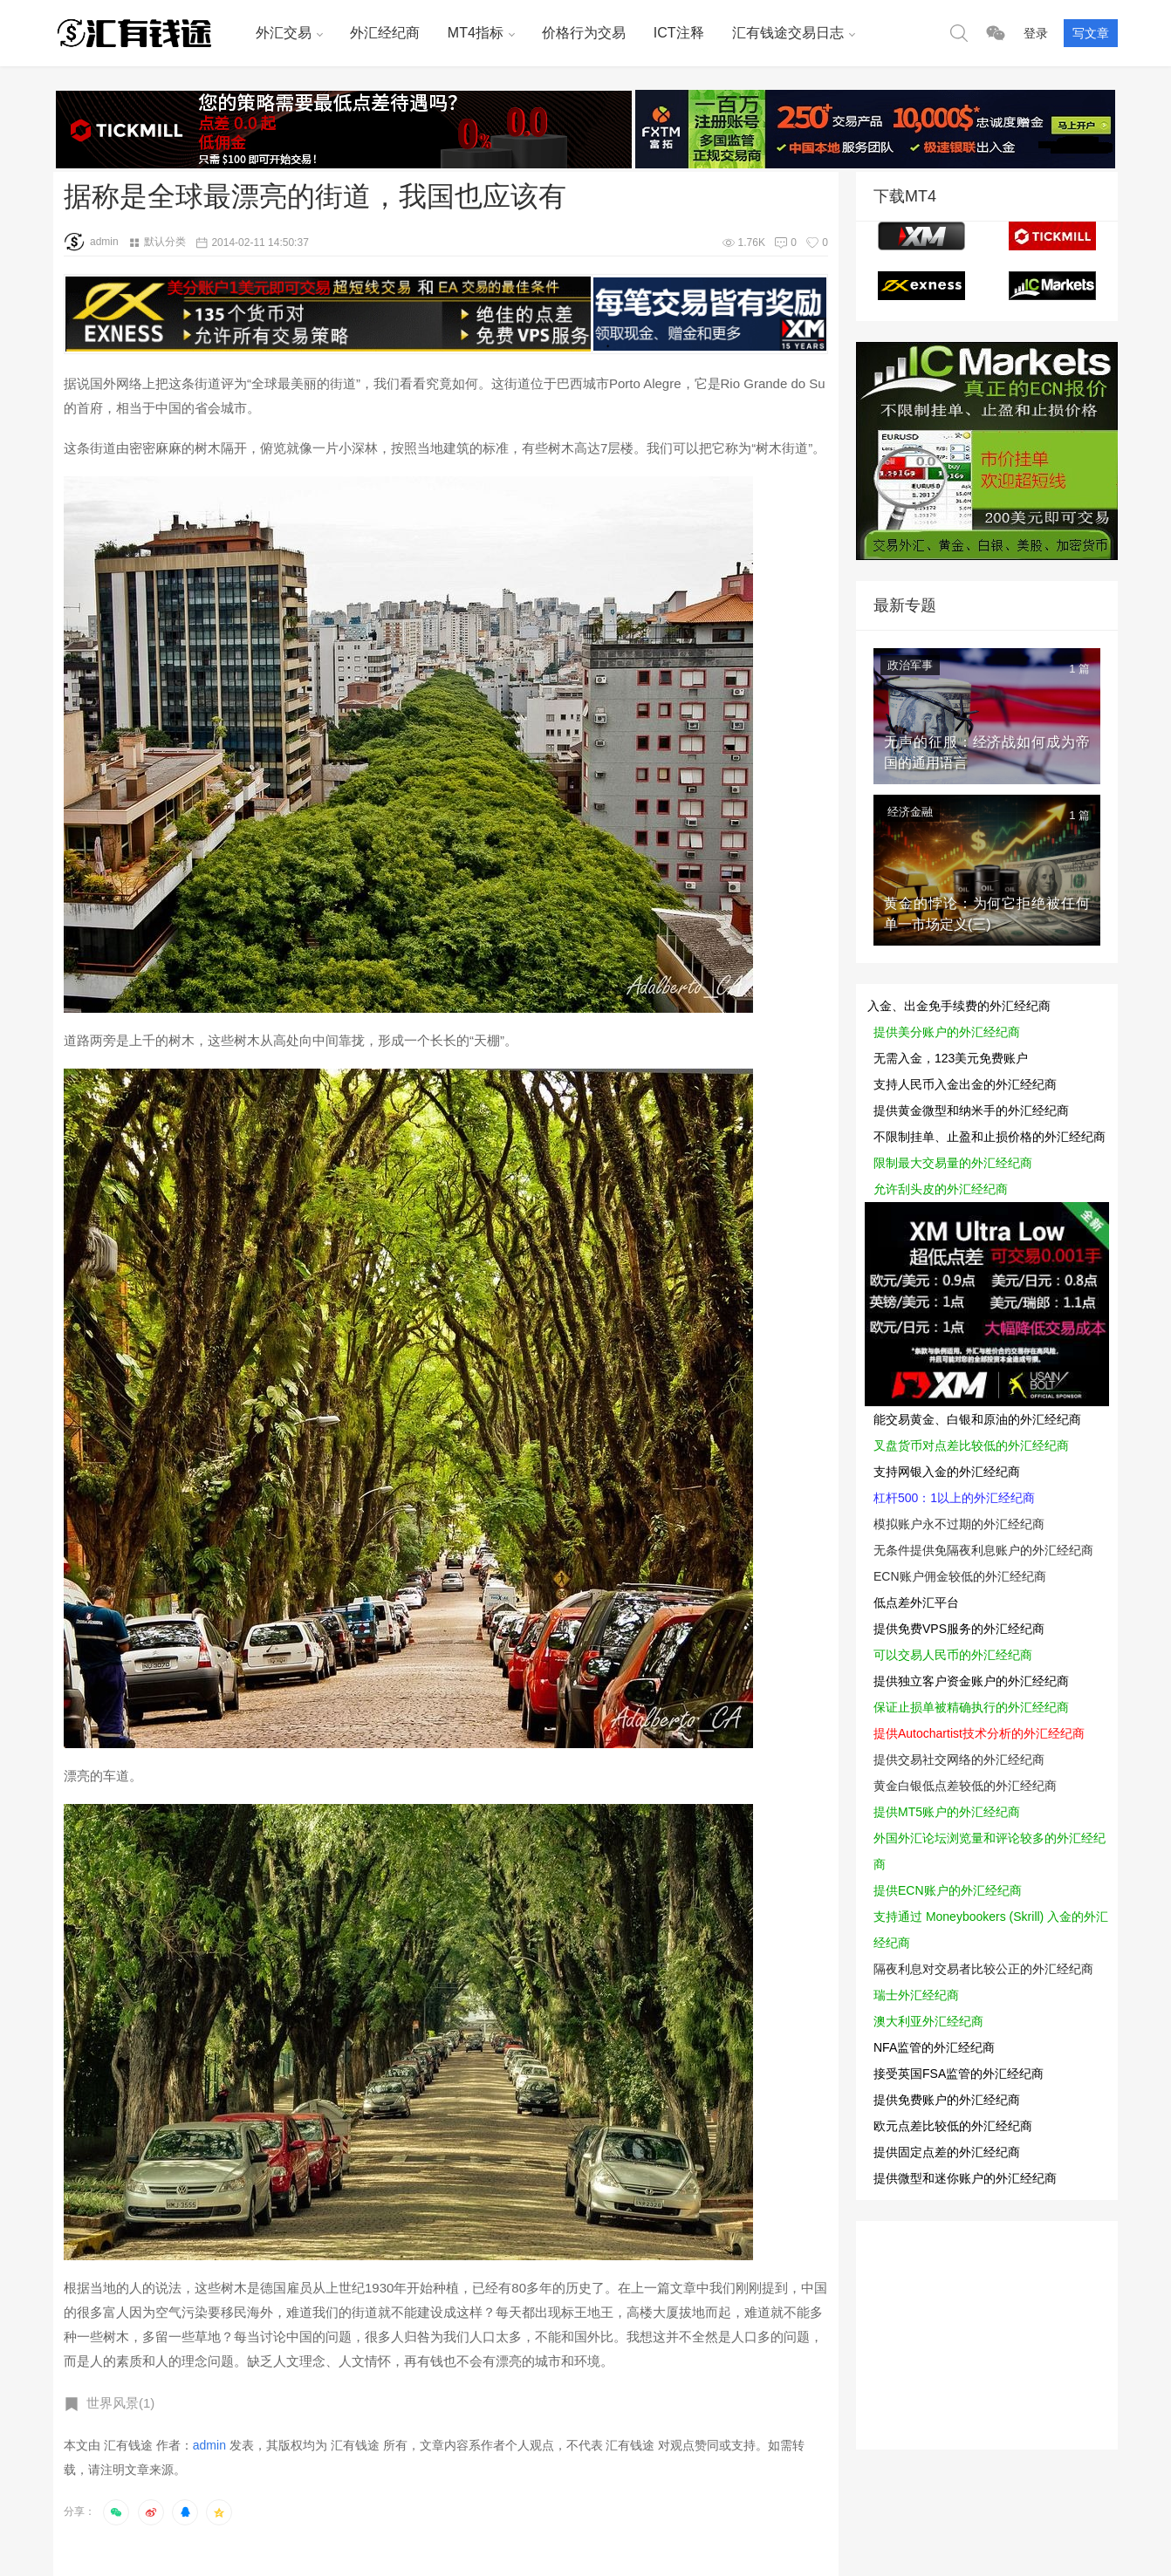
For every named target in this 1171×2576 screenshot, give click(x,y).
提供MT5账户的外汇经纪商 (946, 1812)
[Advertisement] (987, 2330)
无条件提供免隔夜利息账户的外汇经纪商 (983, 1550)
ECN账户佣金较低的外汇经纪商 (959, 1576)
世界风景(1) (120, 2402)
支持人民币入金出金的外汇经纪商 (965, 1084)
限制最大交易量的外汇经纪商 (952, 1163)
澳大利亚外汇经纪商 (928, 2021)
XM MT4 (921, 236)
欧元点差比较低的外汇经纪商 (952, 2126)
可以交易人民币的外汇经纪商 (952, 1655)
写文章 (1090, 33)
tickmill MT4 (1052, 236)
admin (91, 242)
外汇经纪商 (385, 32)
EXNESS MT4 (921, 285)
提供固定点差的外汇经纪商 (946, 2152)
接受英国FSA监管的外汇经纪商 (958, 2074)
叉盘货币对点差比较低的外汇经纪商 (971, 1445)
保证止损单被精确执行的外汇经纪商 (971, 1707)
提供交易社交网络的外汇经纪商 (958, 1759)
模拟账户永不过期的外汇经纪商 (958, 1524)
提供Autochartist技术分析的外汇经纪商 (979, 1733)
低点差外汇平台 (916, 1602)
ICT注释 (679, 32)
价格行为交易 (584, 32)
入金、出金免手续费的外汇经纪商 (959, 1006)
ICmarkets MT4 (1052, 285)
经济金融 (910, 811)
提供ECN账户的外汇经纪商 (947, 1890)
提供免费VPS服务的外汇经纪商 (958, 1629)
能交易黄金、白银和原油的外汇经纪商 (977, 1419)
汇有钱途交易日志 (788, 32)
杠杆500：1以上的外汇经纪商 (954, 1498)
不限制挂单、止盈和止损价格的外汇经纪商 (989, 1137)
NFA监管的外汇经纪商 (934, 2047)
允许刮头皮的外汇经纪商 (940, 1189)
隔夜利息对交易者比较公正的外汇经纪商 (983, 1969)
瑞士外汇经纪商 (916, 1995)
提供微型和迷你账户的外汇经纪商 (965, 2178)
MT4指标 (475, 32)
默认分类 (165, 242)
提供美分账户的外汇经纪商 (946, 1032)
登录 (1036, 33)
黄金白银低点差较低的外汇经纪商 (965, 1786)
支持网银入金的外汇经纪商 (946, 1472)
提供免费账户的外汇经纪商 (946, 2100)
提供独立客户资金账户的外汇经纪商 (971, 1681)
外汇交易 (284, 32)
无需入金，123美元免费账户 (950, 1058)
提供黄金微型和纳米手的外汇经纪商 (971, 1110)
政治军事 (910, 665)
